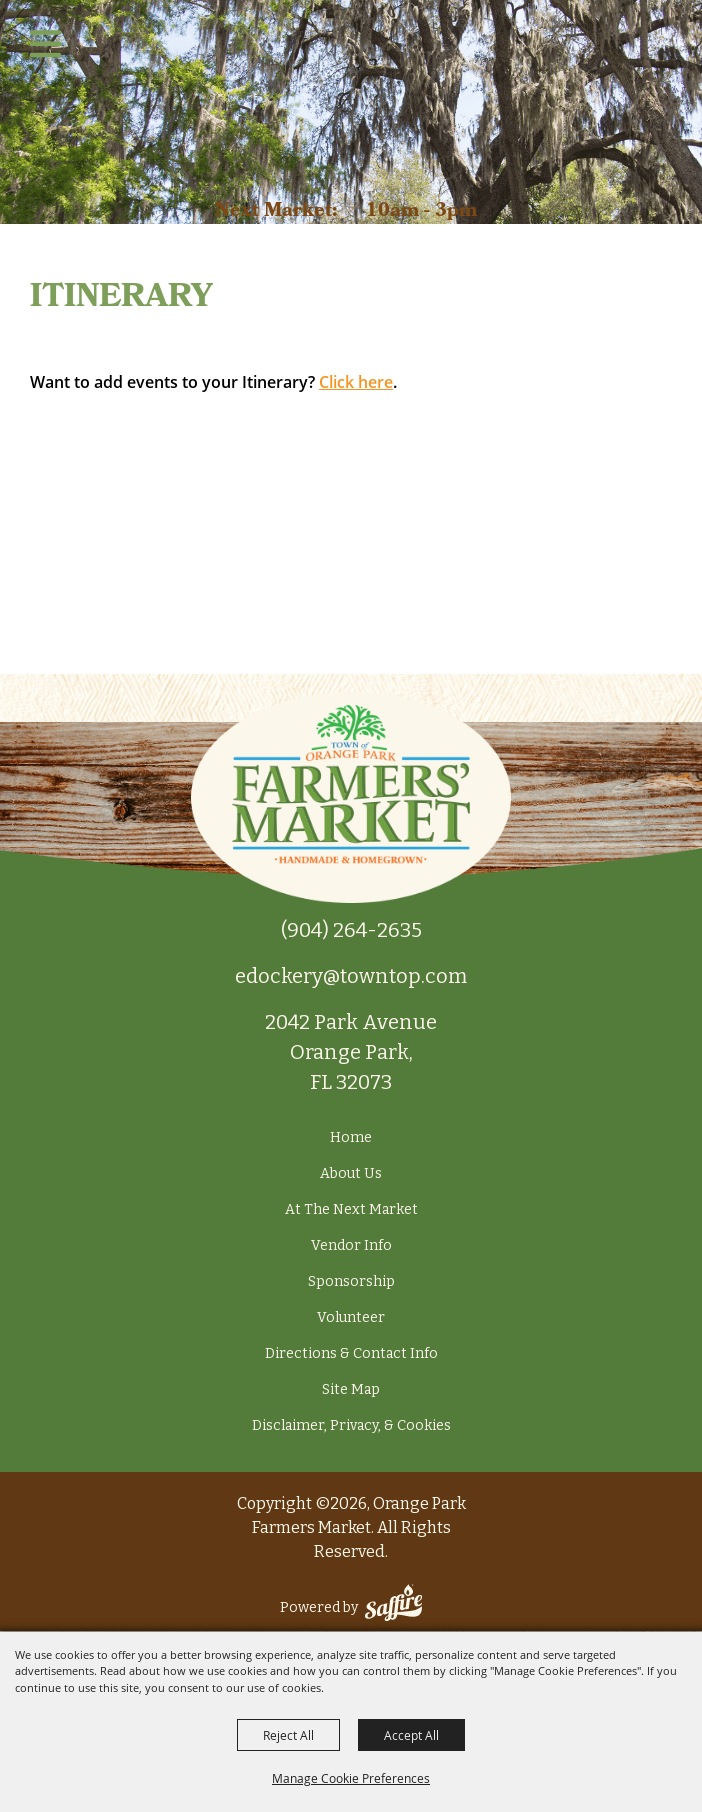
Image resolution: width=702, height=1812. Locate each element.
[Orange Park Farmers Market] (351, 91)
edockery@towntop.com (351, 976)
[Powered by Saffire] (393, 1607)
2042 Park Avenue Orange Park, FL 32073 (351, 1052)
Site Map (351, 1389)
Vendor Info (351, 1245)
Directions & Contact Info (351, 1353)
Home (351, 1137)
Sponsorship (351, 1281)
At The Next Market (351, 1209)
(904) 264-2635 (351, 930)
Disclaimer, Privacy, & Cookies (351, 1425)
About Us (351, 1173)
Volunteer (351, 1317)
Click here (356, 382)
